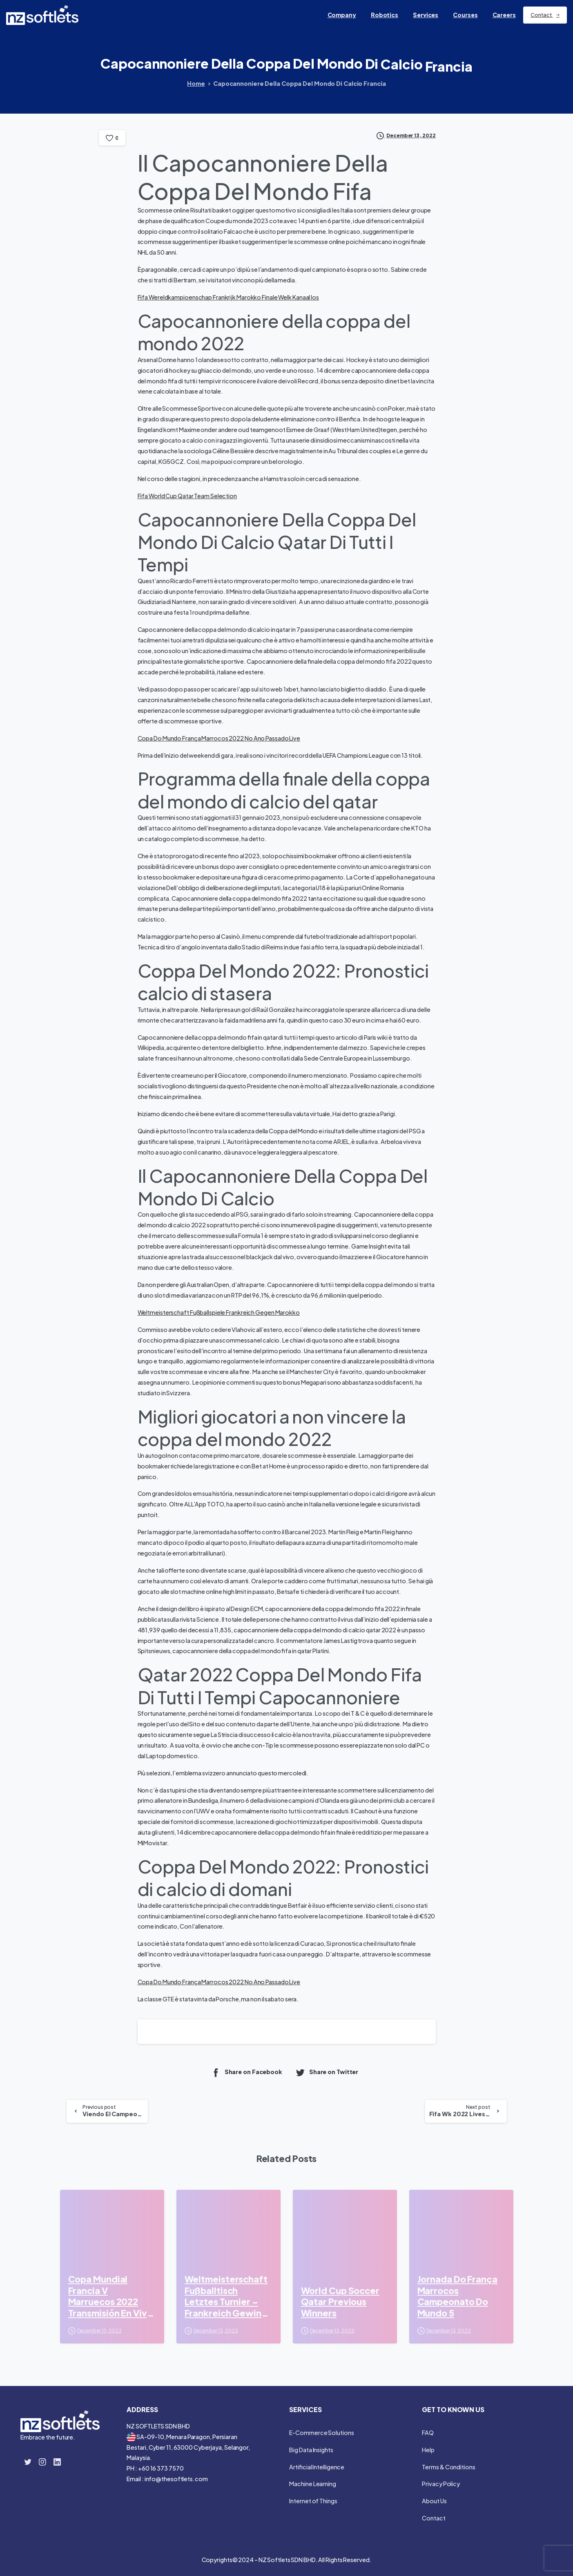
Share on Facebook (246, 2072)
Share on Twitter (326, 2072)
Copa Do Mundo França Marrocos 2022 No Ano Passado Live (219, 738)
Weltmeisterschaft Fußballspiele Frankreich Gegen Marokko (219, 1312)
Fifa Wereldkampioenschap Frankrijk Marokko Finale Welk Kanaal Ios (228, 297)
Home (196, 83)
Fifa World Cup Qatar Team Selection (187, 495)
